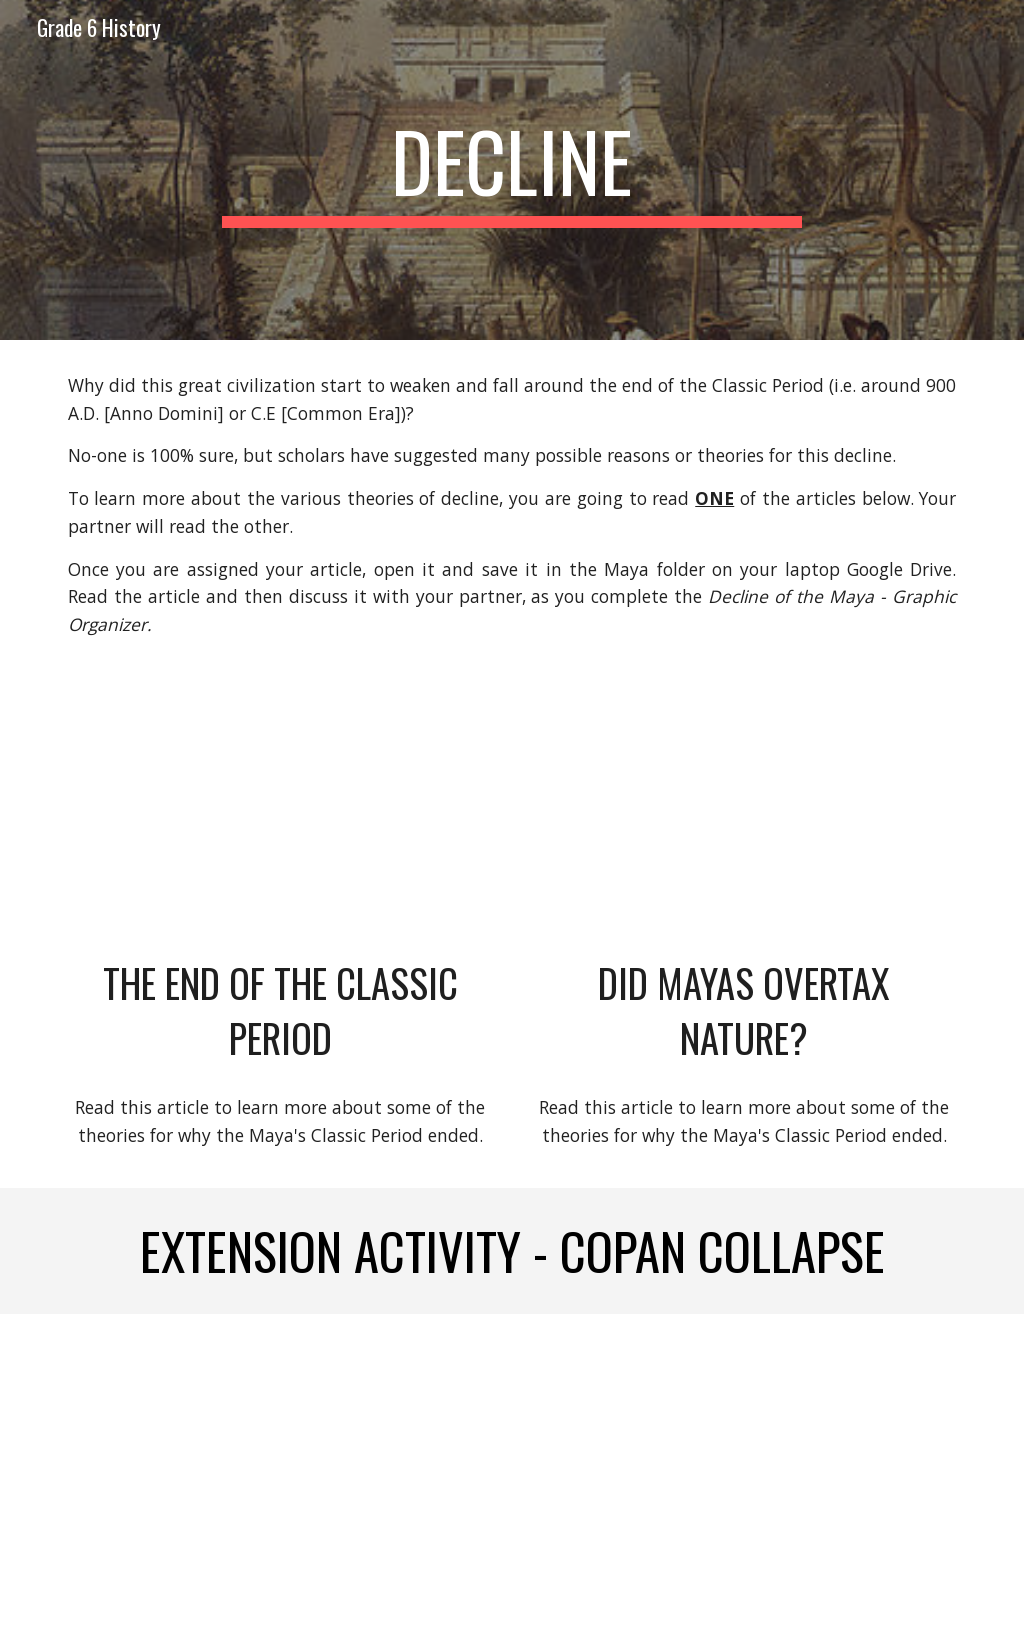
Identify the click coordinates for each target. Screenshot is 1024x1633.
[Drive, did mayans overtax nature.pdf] (744, 819)
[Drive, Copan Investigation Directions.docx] (280, 1473)
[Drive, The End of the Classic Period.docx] (280, 819)
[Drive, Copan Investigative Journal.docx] (744, 1473)
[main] (511, 170)
